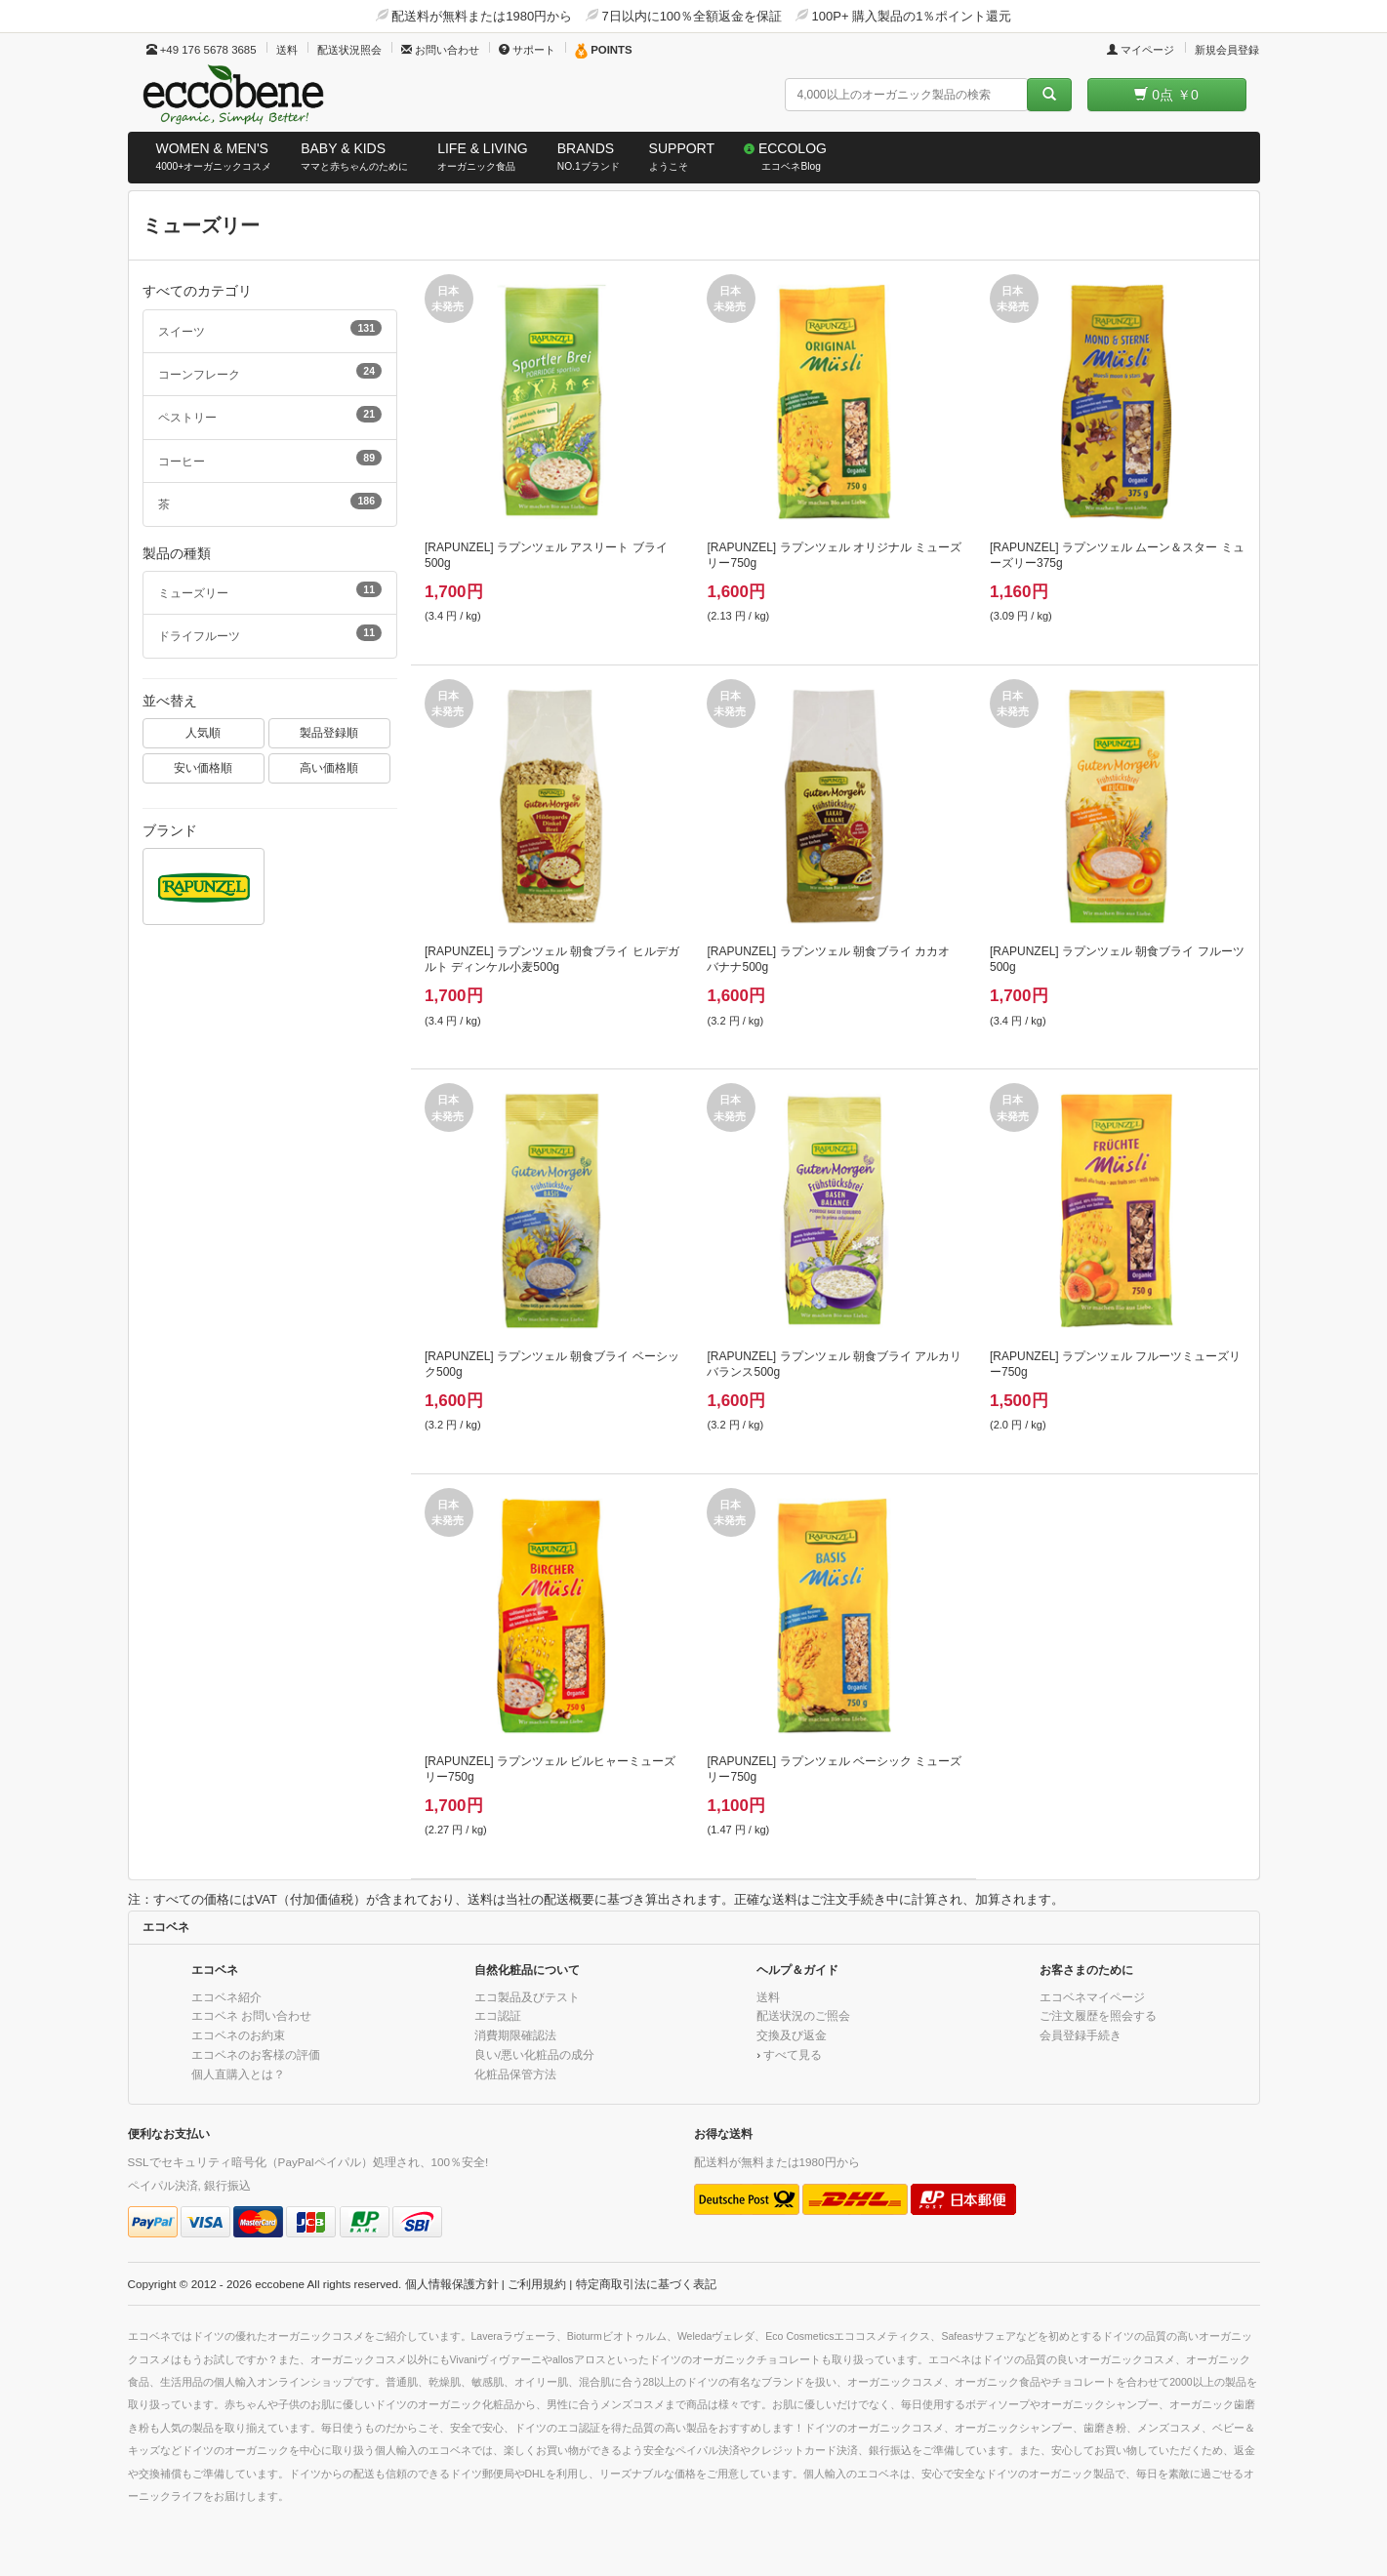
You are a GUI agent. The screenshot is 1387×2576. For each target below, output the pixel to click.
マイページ (1140, 50)
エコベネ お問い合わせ (251, 2015)
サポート (527, 50)
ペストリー (270, 414)
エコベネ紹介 (226, 1997)
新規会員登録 (1227, 50)
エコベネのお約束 (238, 2035)
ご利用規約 (537, 2283)
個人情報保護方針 (452, 2283)
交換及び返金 (791, 2035)
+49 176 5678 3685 (201, 50)
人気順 (203, 732)
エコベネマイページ (1092, 1997)
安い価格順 (203, 767)
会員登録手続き (1081, 2035)
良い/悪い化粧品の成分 (534, 2054)
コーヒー (270, 458)
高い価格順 (329, 767)
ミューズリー (270, 590)
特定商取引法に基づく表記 (646, 2283)
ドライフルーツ (270, 633)
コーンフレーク (270, 372)
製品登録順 (329, 732)
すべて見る (792, 2054)
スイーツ (270, 329)
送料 (287, 50)
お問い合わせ (440, 50)
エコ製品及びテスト (527, 1997)
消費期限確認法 (515, 2035)
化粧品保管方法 (515, 2074)
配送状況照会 (349, 50)
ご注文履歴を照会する (1098, 2015)
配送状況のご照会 (803, 2015)
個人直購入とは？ (238, 2074)
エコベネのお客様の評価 (255, 2054)
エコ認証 (497, 2015)
